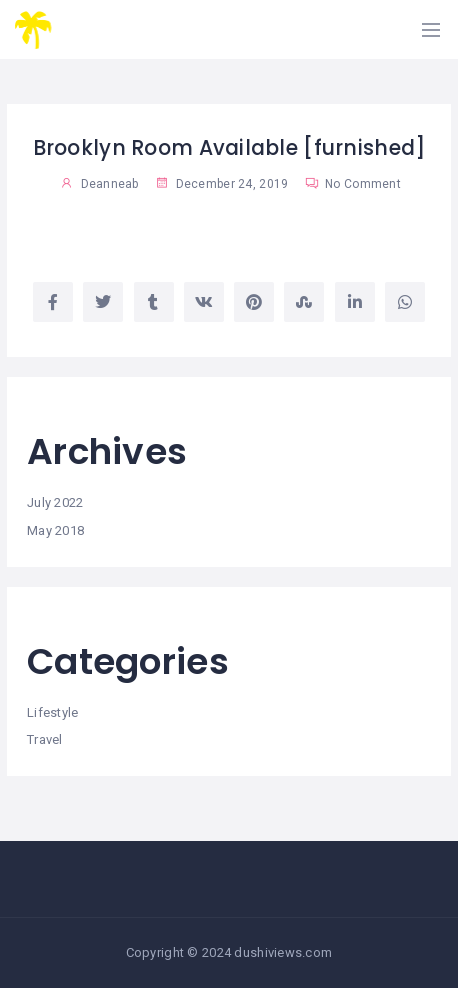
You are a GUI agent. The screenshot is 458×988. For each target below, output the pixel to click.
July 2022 (55, 502)
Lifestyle (53, 712)
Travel (45, 739)
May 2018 (55, 530)
